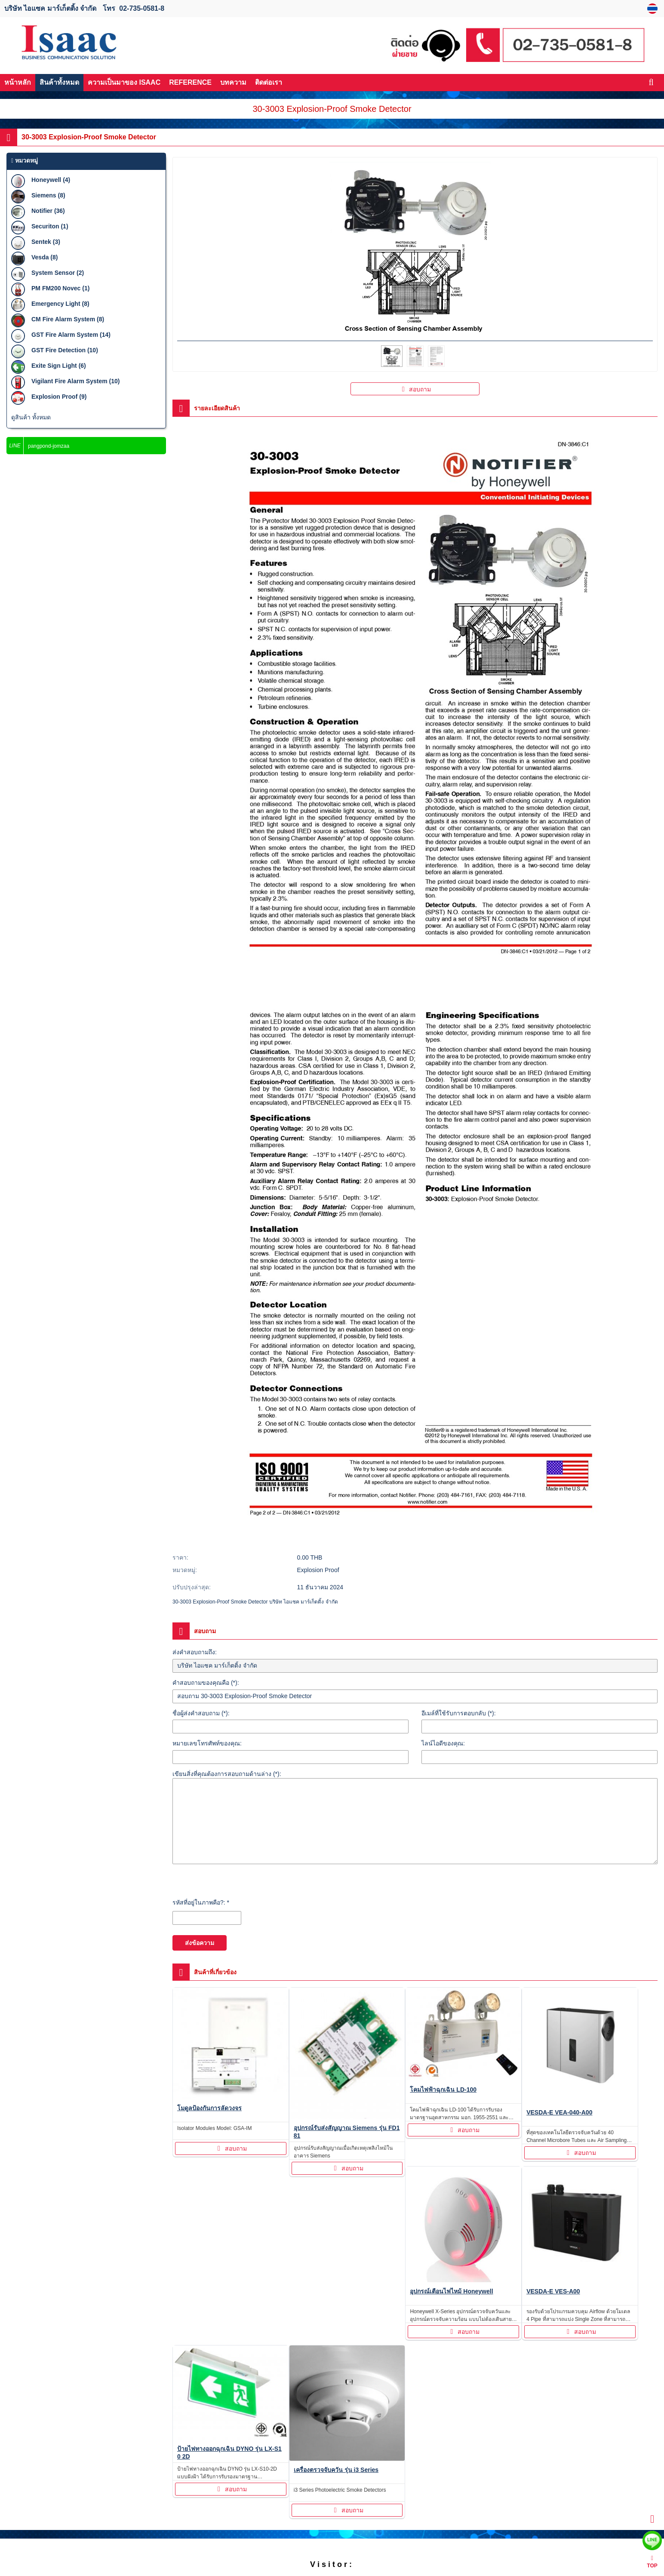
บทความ (233, 82)
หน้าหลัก (17, 82)
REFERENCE (190, 82)
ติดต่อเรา (268, 82)
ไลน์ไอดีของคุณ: (443, 1743)
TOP (652, 2562)
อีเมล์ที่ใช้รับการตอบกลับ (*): (458, 1713)
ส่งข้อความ (199, 1942)
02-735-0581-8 (141, 8)
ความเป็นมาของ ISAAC (124, 82)
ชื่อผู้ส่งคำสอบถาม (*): (201, 1713)
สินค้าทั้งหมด (59, 82)
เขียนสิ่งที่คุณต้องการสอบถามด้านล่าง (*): (226, 1773)
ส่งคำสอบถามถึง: (194, 1652)
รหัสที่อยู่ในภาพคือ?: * (200, 1902)
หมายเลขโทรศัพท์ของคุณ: (207, 1743)
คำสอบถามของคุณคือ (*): (205, 1682)
